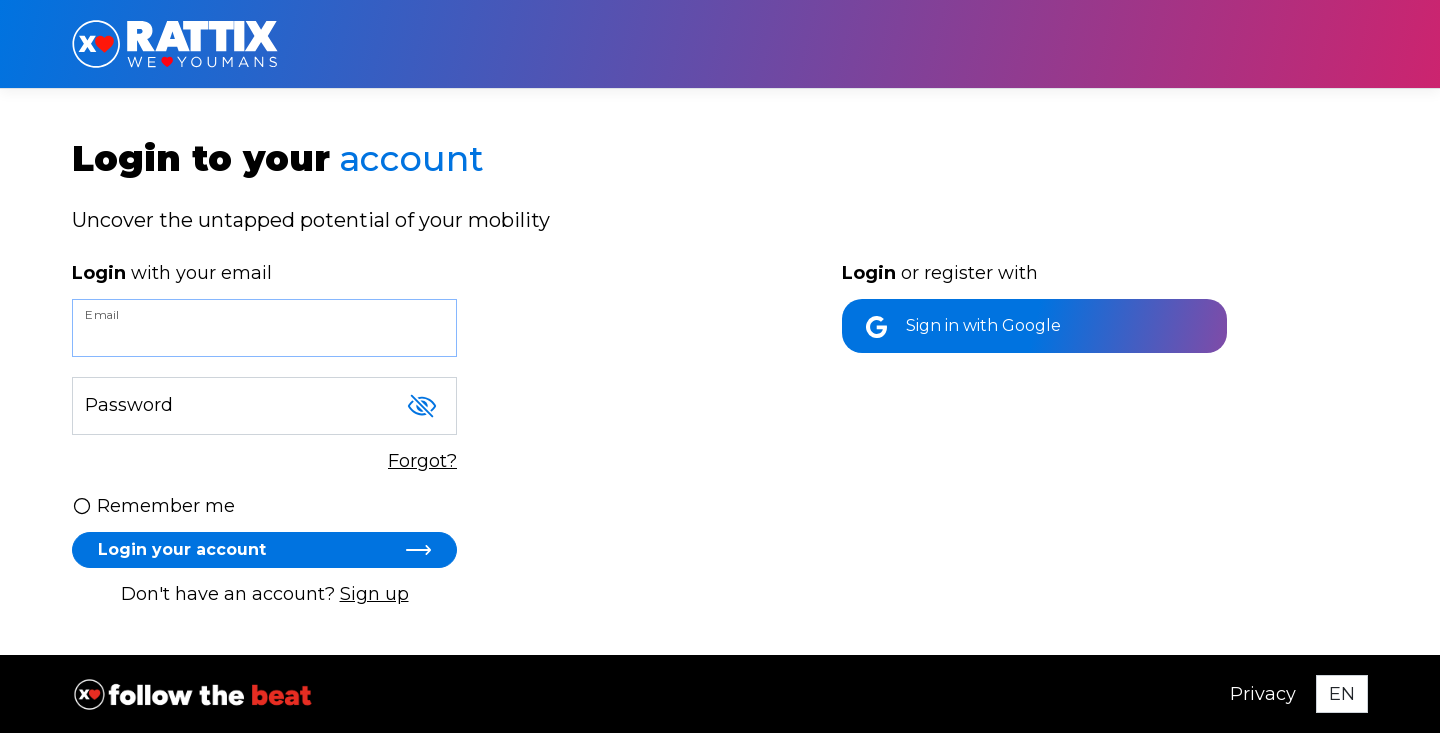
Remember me (153, 506)
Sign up (374, 594)
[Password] (264, 406)
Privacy (1263, 694)
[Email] (264, 328)
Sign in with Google (963, 327)
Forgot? (422, 461)
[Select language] (1342, 694)
